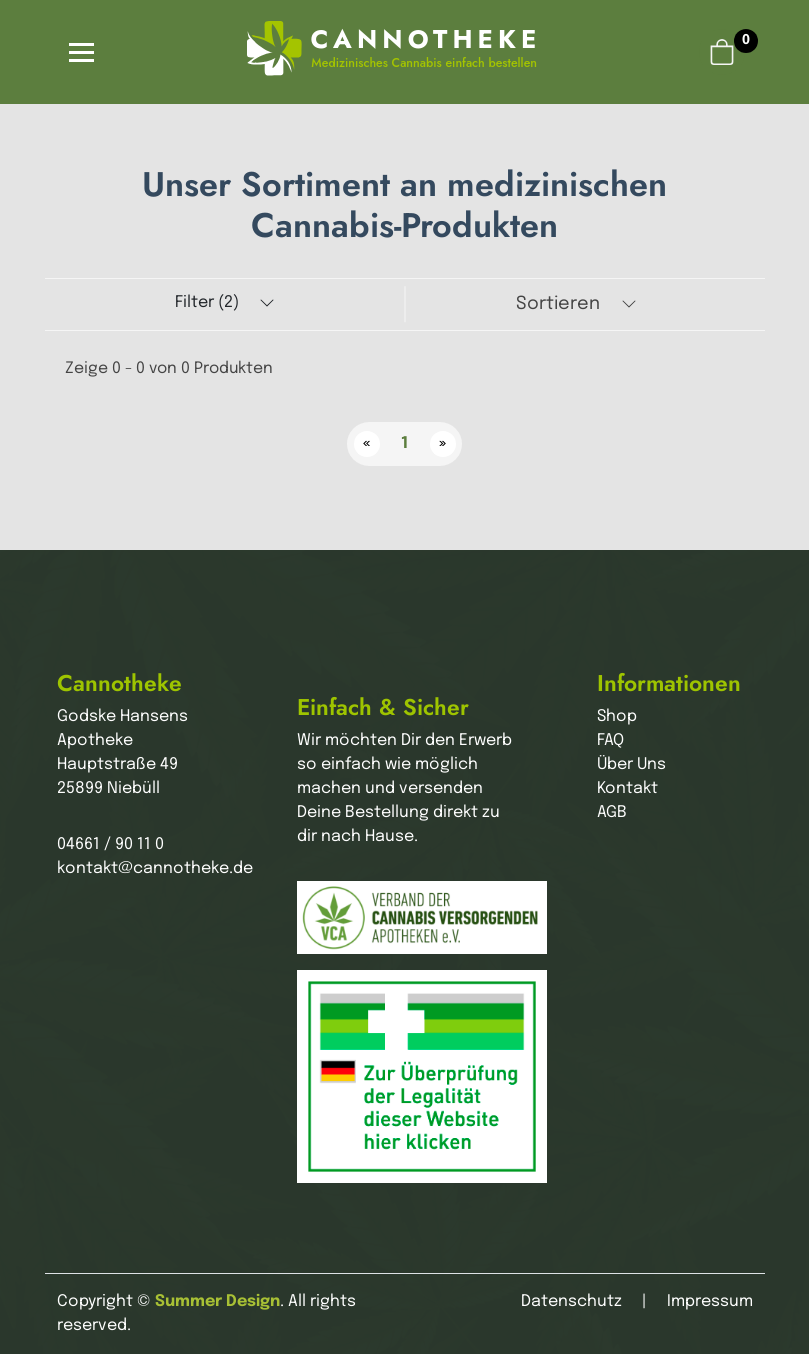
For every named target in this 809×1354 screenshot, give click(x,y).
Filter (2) (225, 302)
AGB (612, 812)
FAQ (610, 740)
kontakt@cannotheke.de (155, 868)
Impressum (710, 1301)
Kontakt (627, 788)
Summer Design (217, 1301)
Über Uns (631, 764)
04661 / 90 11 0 (110, 844)
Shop (617, 716)
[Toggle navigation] (81, 52)
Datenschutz (571, 1301)
